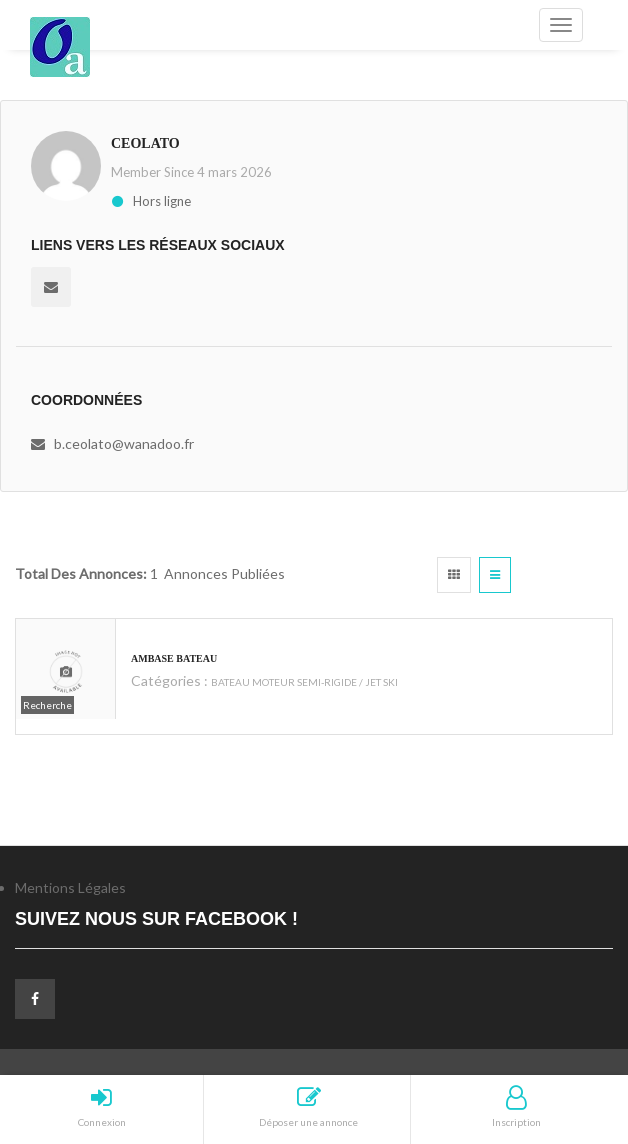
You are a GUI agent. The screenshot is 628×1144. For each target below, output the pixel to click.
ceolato (145, 143)
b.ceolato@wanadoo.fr (124, 443)
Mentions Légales (70, 887)
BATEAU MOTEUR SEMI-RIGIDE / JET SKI (304, 682)
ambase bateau (174, 658)
